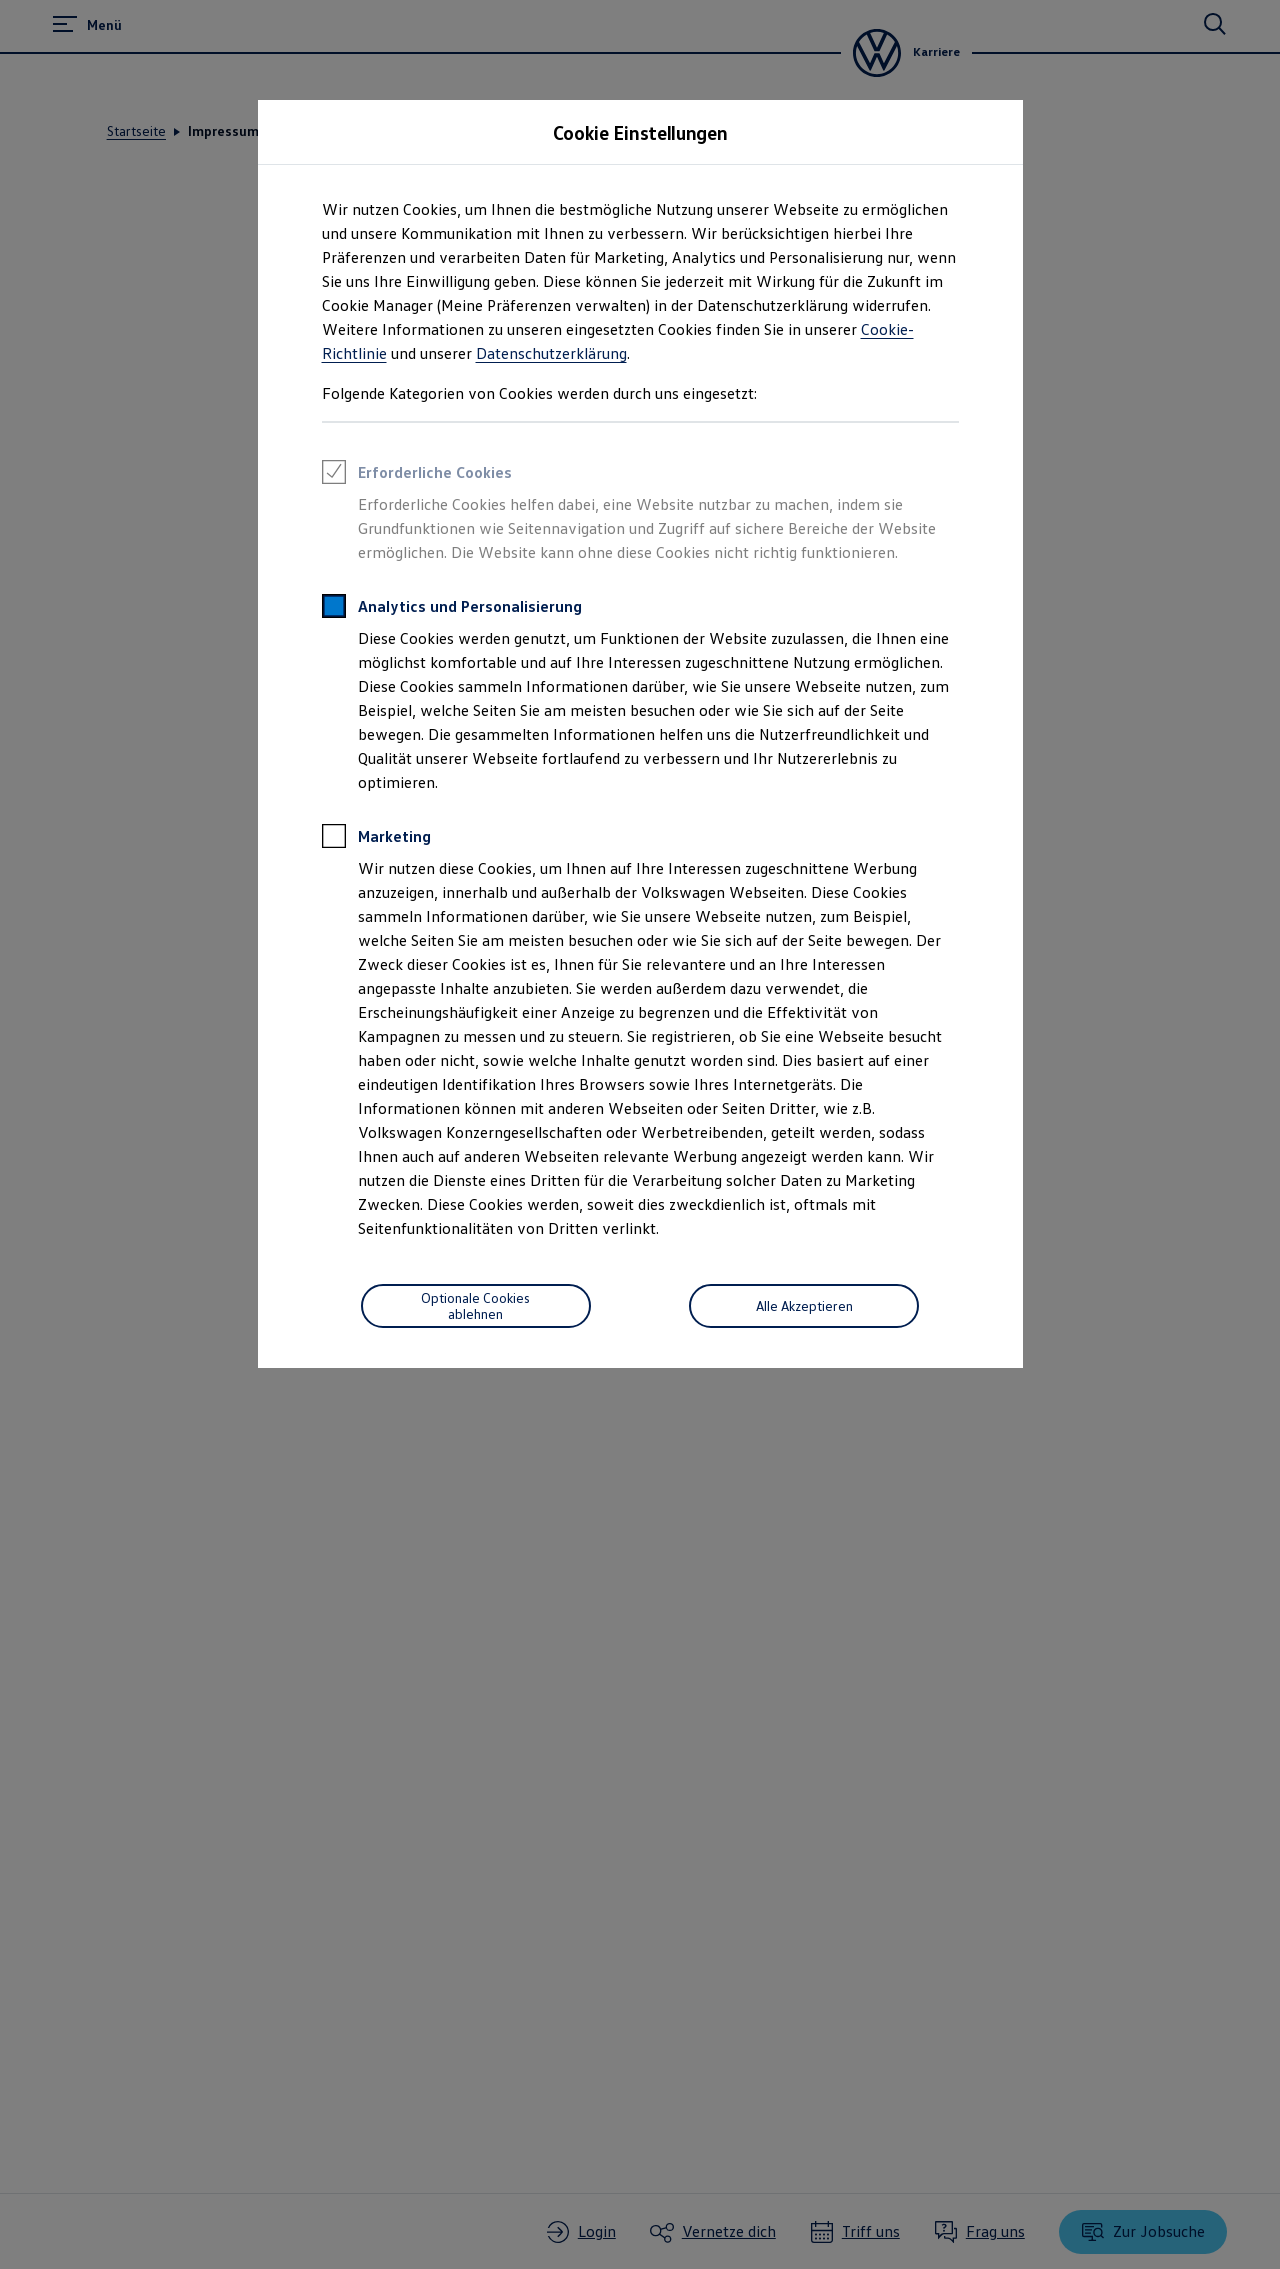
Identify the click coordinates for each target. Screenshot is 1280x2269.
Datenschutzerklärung (551, 353)
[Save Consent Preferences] (476, 1306)
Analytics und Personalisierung (452, 609)
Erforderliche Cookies (417, 475)
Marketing (376, 839)
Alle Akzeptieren (804, 1305)
